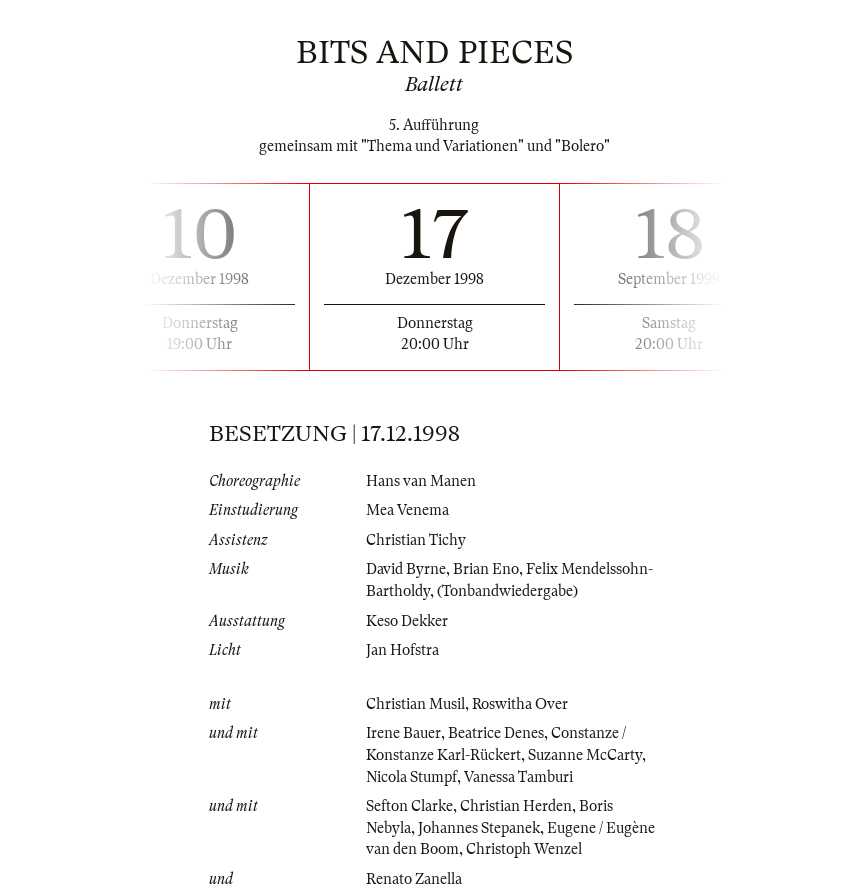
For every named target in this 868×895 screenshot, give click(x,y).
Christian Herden (516, 806)
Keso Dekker (407, 621)
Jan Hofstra (402, 650)
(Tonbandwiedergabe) (507, 591)
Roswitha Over (520, 704)
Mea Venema (407, 510)
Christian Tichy (416, 540)
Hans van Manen (421, 481)
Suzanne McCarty (585, 755)
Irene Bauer (403, 733)
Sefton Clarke (409, 806)
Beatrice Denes (496, 733)
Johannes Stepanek (479, 828)
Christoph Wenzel (524, 849)
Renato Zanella (414, 879)
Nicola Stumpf (411, 777)
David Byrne (406, 569)
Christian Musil (415, 704)
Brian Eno (486, 569)
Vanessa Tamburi (518, 777)
